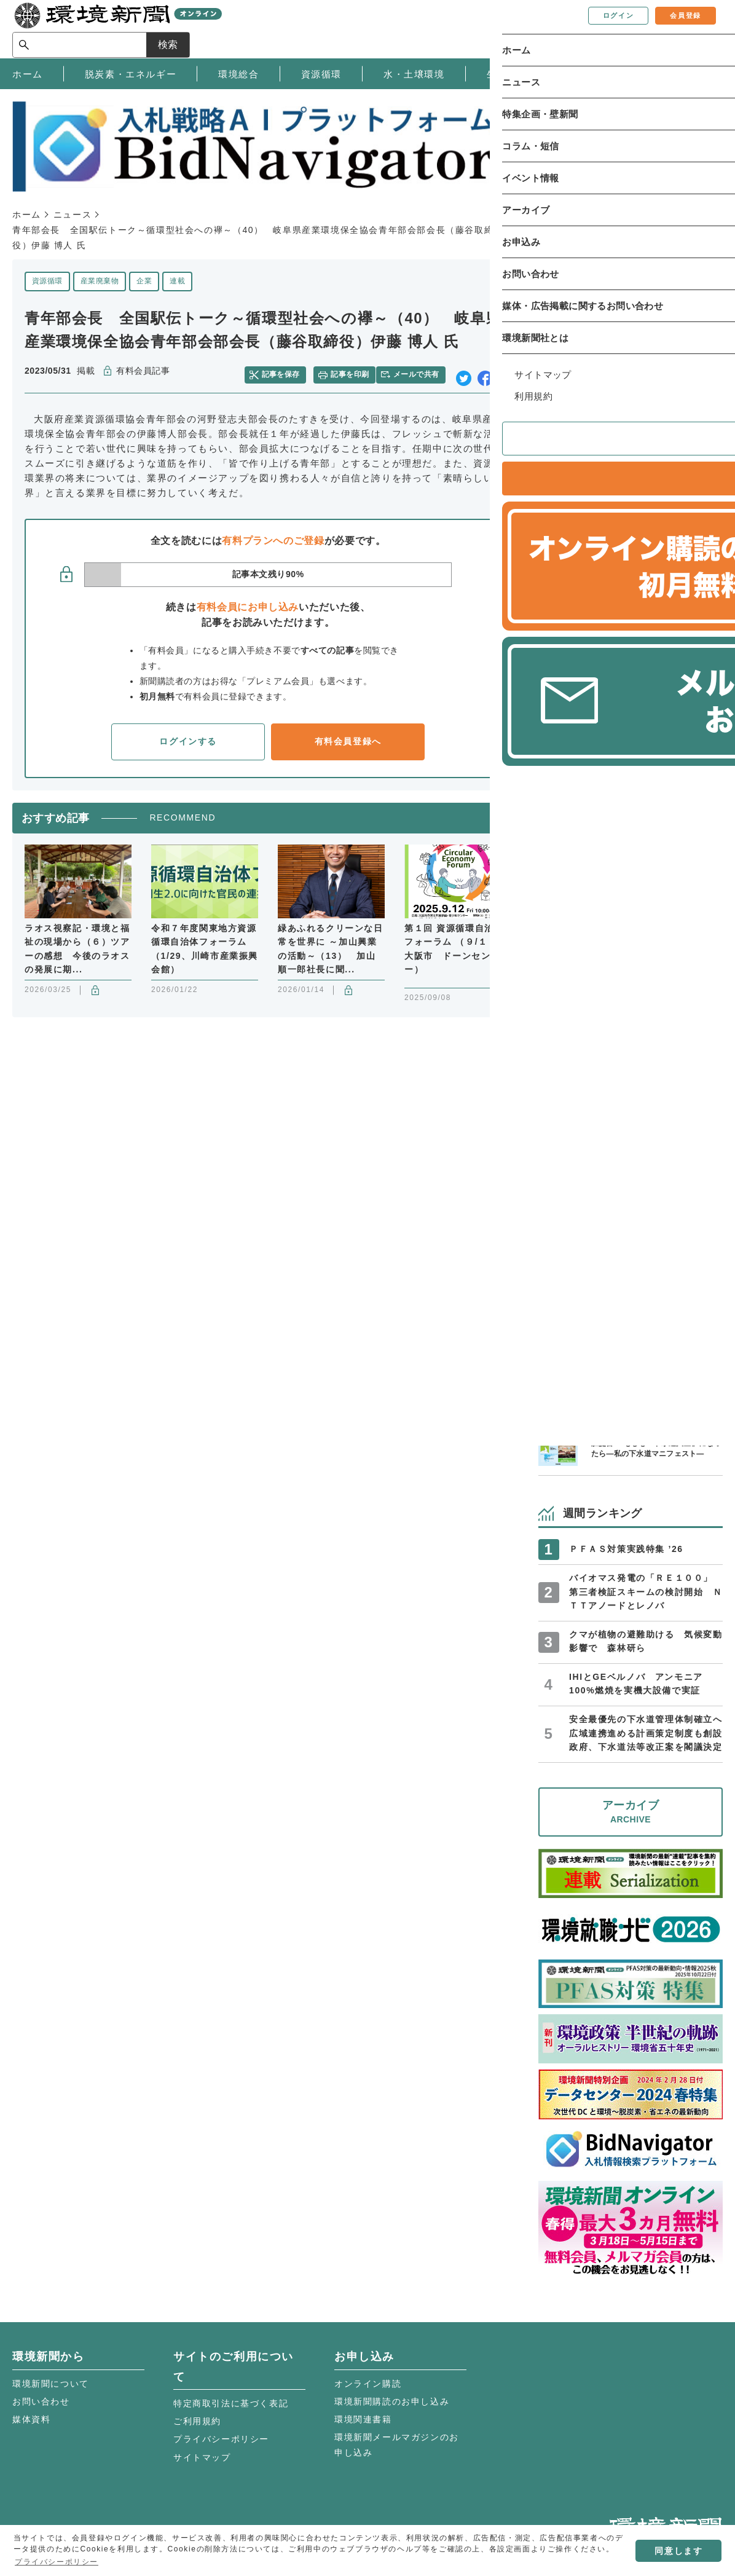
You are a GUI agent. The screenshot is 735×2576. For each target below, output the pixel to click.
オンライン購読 (367, 2384)
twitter (463, 371)
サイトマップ (202, 2457)
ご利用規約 (197, 2421)
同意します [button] (678, 2551)
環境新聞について (50, 2384)
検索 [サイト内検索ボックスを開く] (700, 28)
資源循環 (47, 281)
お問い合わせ (41, 2401)
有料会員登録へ (348, 736)
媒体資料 (31, 2419)
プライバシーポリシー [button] (56, 2562)
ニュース (72, 214)
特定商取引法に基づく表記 (230, 2403)
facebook (485, 371)
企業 (144, 281)
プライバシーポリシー (221, 2439)
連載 (177, 281)
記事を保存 (288, 371)
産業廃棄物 (100, 281)
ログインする (188, 736)
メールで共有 (421, 371)
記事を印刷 (352, 371)
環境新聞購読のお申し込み (391, 2401)
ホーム (26, 214)
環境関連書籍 (363, 2419)
